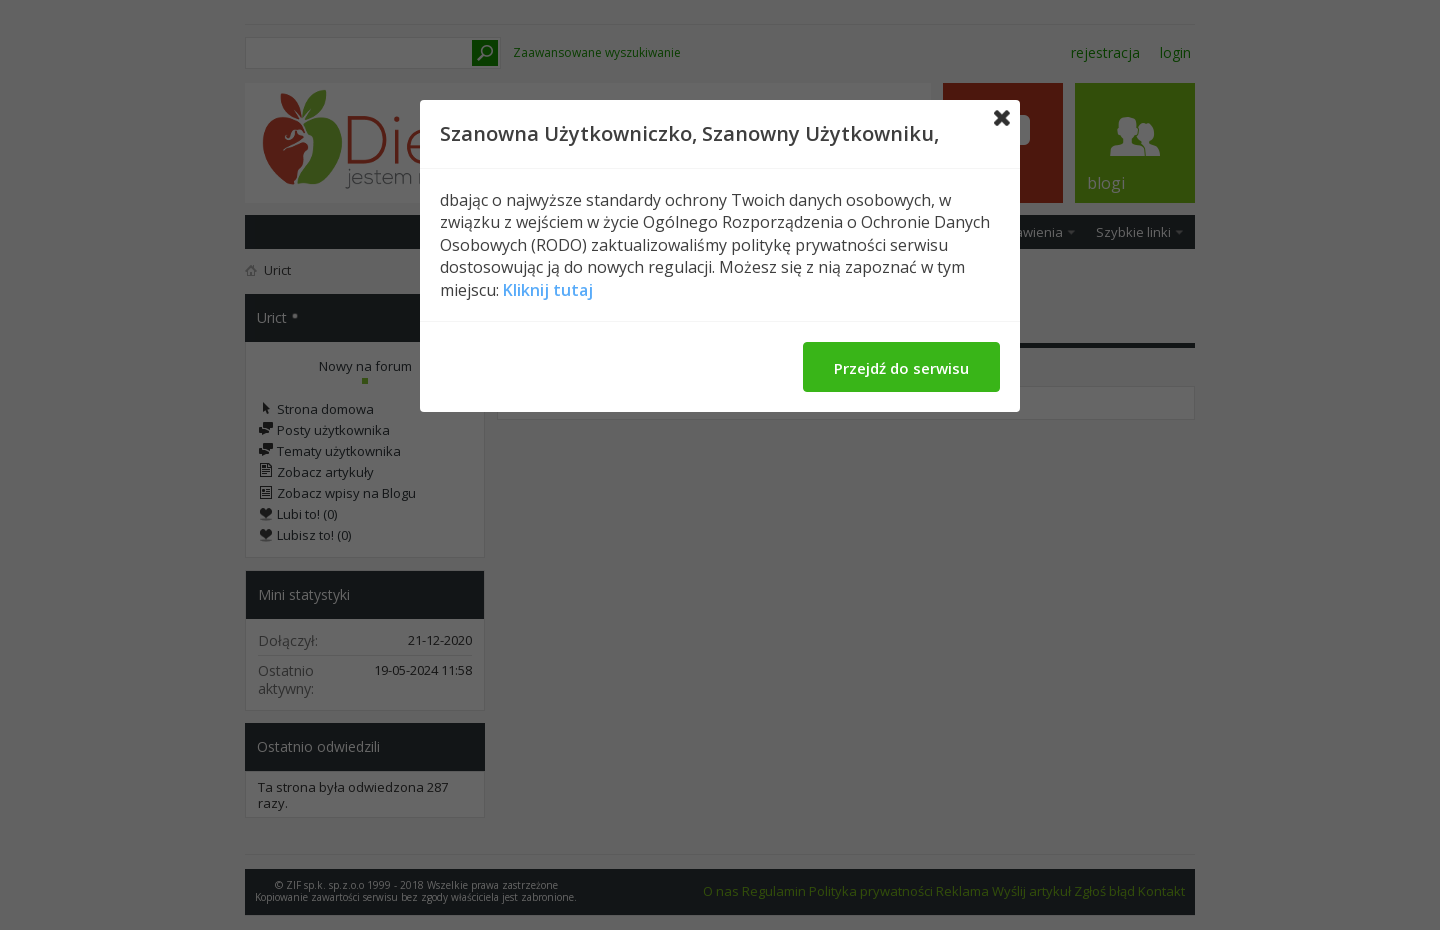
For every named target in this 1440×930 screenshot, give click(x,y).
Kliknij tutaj (548, 290)
